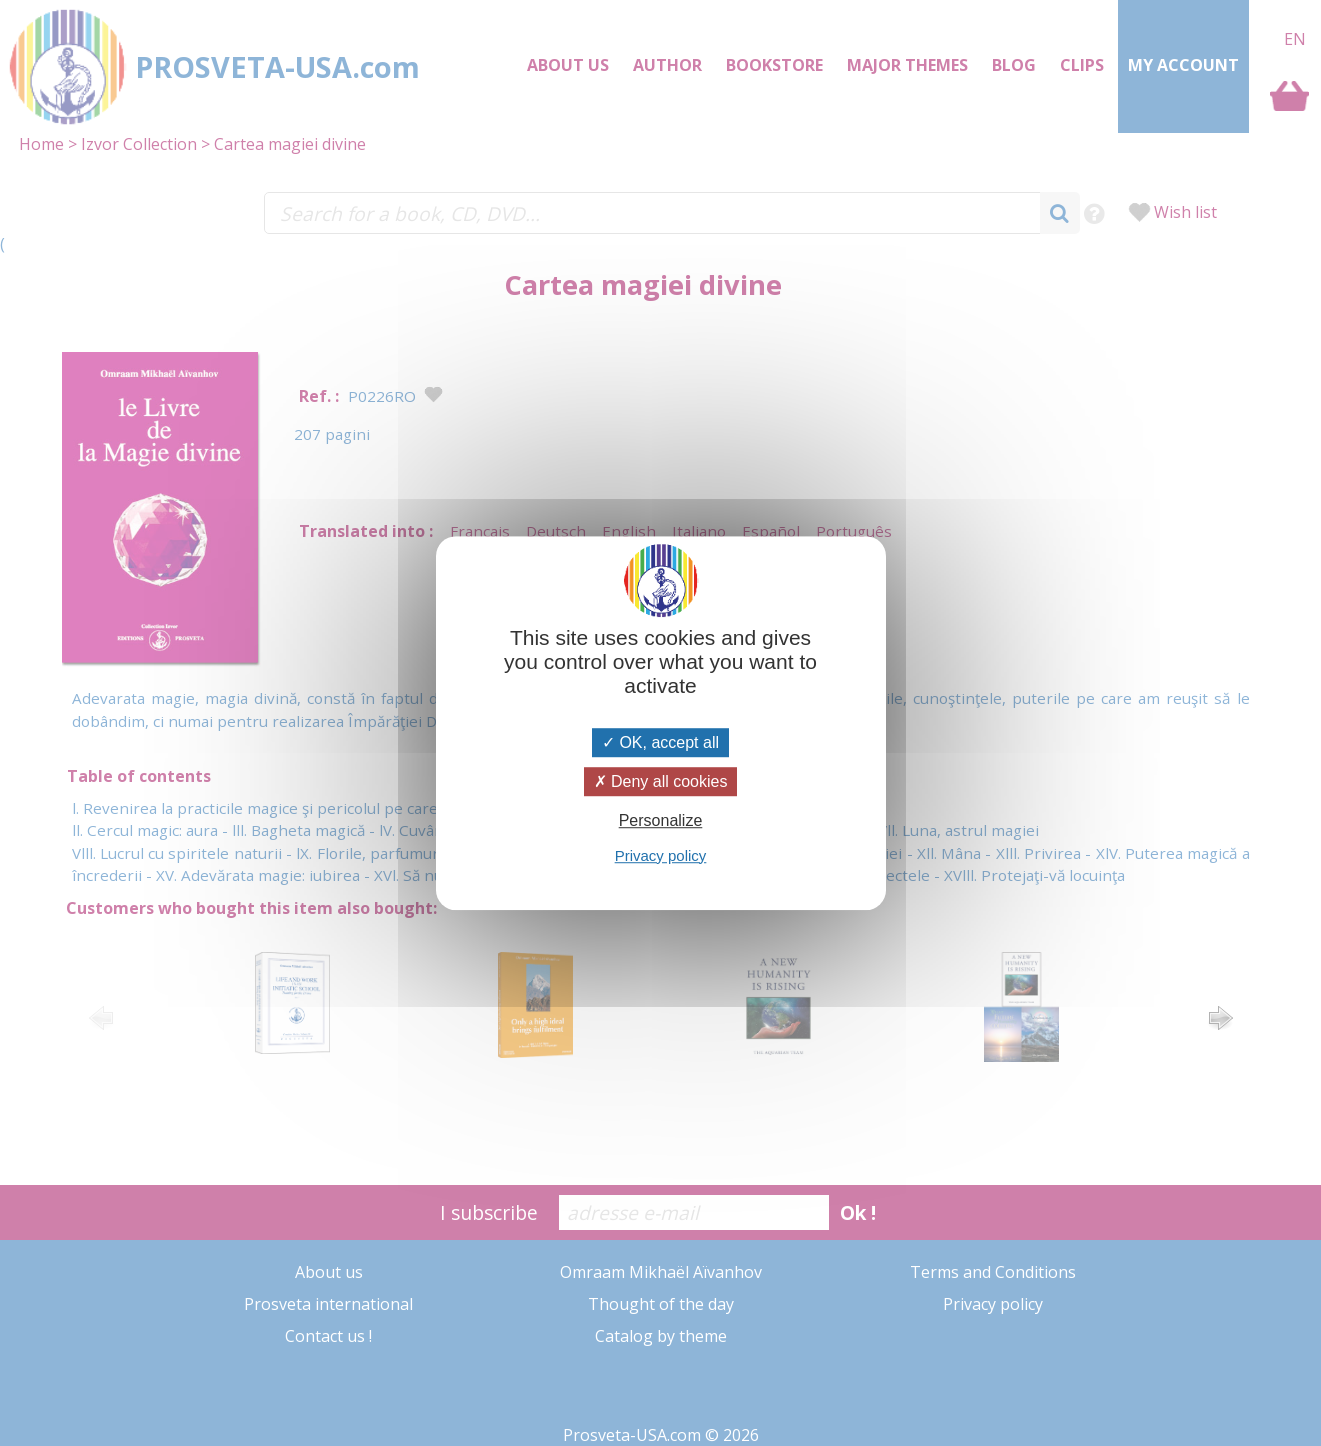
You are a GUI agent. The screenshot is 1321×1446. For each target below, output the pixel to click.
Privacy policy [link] (661, 855)
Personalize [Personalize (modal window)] (661, 821)
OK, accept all (660, 742)
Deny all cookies (661, 781)
